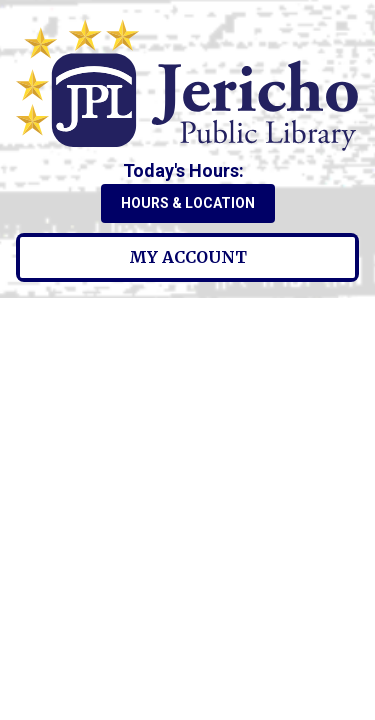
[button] (187, 170)
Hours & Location (188, 203)
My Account (188, 257)
